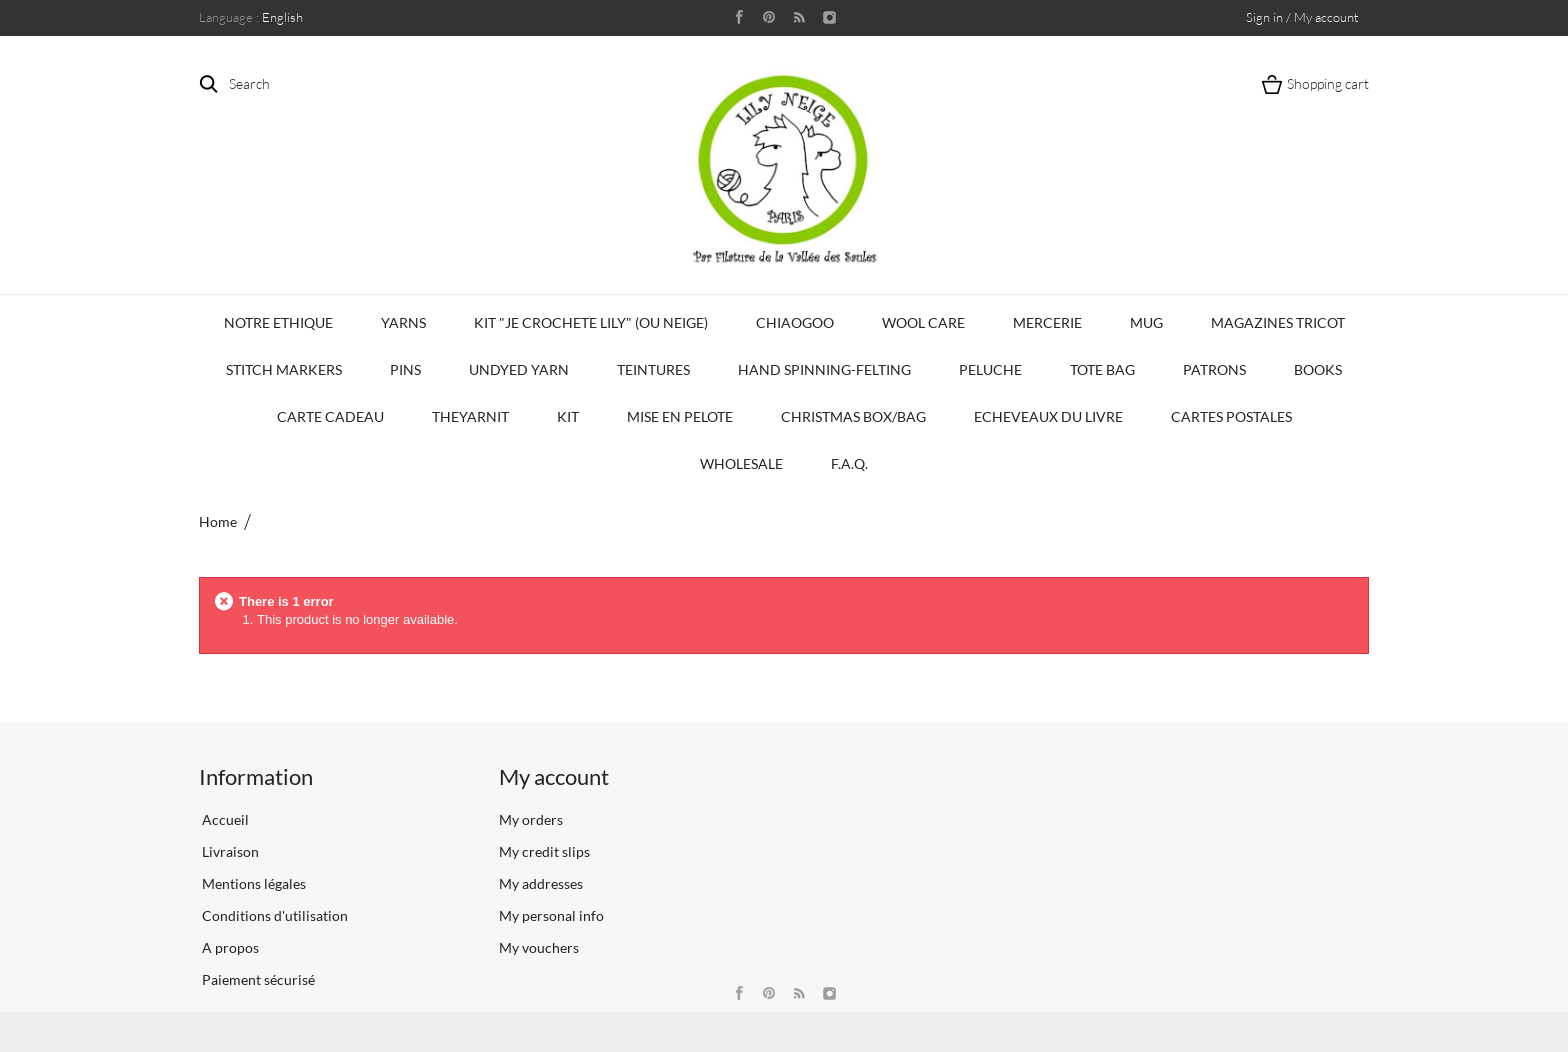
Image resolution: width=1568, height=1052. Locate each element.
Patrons (1214, 369)
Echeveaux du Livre (1048, 416)
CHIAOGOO (795, 322)
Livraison (229, 851)
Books (1318, 369)
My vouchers (539, 947)
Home (218, 521)
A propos (229, 947)
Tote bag (1102, 369)
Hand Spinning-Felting (824, 369)
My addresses (541, 883)
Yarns (403, 322)
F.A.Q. (849, 463)
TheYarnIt (470, 416)
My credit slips (544, 851)
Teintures (653, 369)
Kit (568, 416)
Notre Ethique (278, 322)
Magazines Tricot (1278, 322)
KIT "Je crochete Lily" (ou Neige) (591, 322)
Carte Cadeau (330, 416)
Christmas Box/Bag (853, 416)
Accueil (224, 819)
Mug (1146, 322)
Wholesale (741, 463)
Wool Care (923, 322)
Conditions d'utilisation (273, 915)
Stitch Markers (284, 369)
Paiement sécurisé (257, 979)
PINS (405, 369)
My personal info (551, 915)
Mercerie (1047, 322)
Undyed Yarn (519, 369)
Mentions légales (252, 883)
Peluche (990, 369)
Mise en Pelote (680, 416)
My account (554, 776)
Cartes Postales (1231, 416)
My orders (531, 819)
